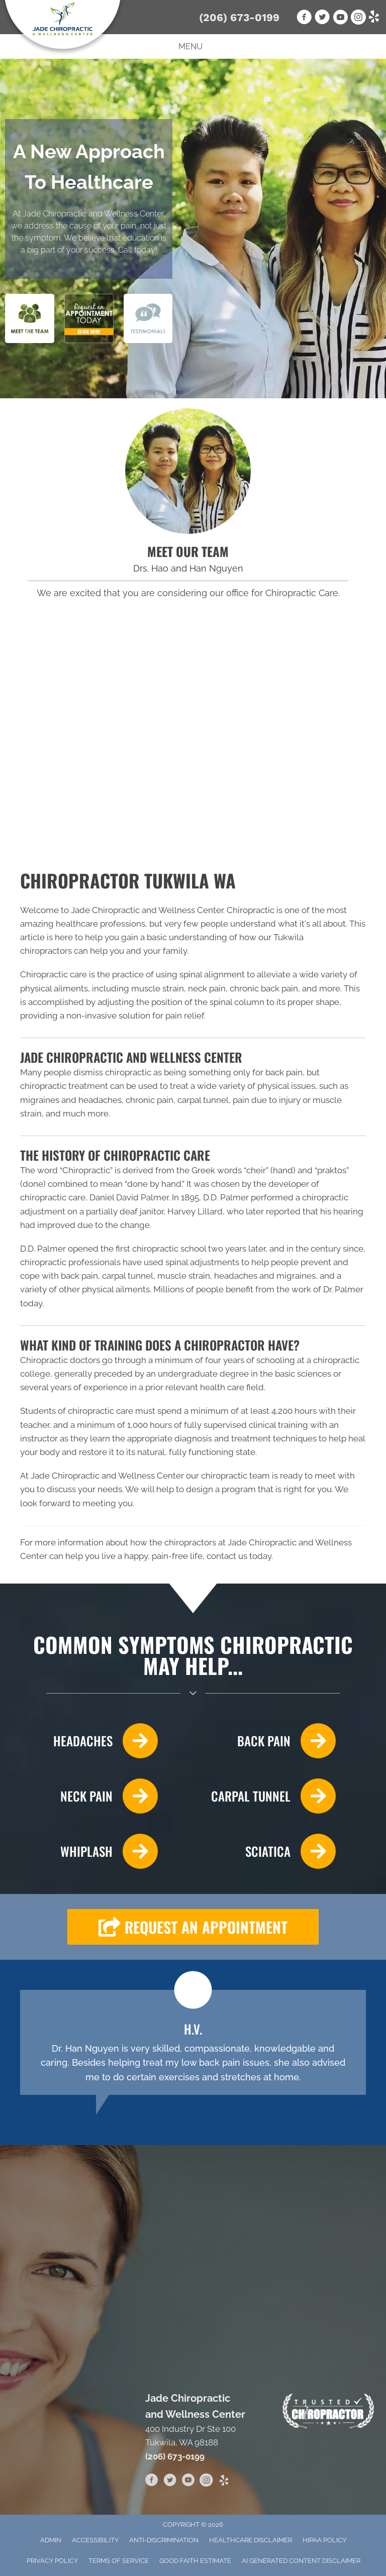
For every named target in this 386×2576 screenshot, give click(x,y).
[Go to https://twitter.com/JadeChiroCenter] (169, 2482)
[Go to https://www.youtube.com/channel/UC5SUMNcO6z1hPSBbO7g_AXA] (188, 2482)
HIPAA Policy (324, 2540)
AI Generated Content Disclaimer (301, 2560)
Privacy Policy (52, 2560)
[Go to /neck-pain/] (89, 1796)
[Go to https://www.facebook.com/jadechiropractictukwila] (151, 2482)
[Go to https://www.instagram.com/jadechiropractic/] (206, 2482)
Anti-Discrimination (164, 2540)
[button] (193, 1927)
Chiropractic (86, 1170)
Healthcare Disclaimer (250, 2540)
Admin (50, 2540)
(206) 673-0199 (239, 17)
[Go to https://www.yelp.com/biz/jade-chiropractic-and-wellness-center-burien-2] (224, 2481)
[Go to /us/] (188, 471)
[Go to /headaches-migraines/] (89, 1740)
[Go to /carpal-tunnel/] (269, 1796)
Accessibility (95, 2540)
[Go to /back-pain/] (269, 1740)
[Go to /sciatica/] (269, 1851)
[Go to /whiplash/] (89, 1851)
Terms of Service (118, 2560)
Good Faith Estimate (195, 2560)
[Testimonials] (193, 2042)
